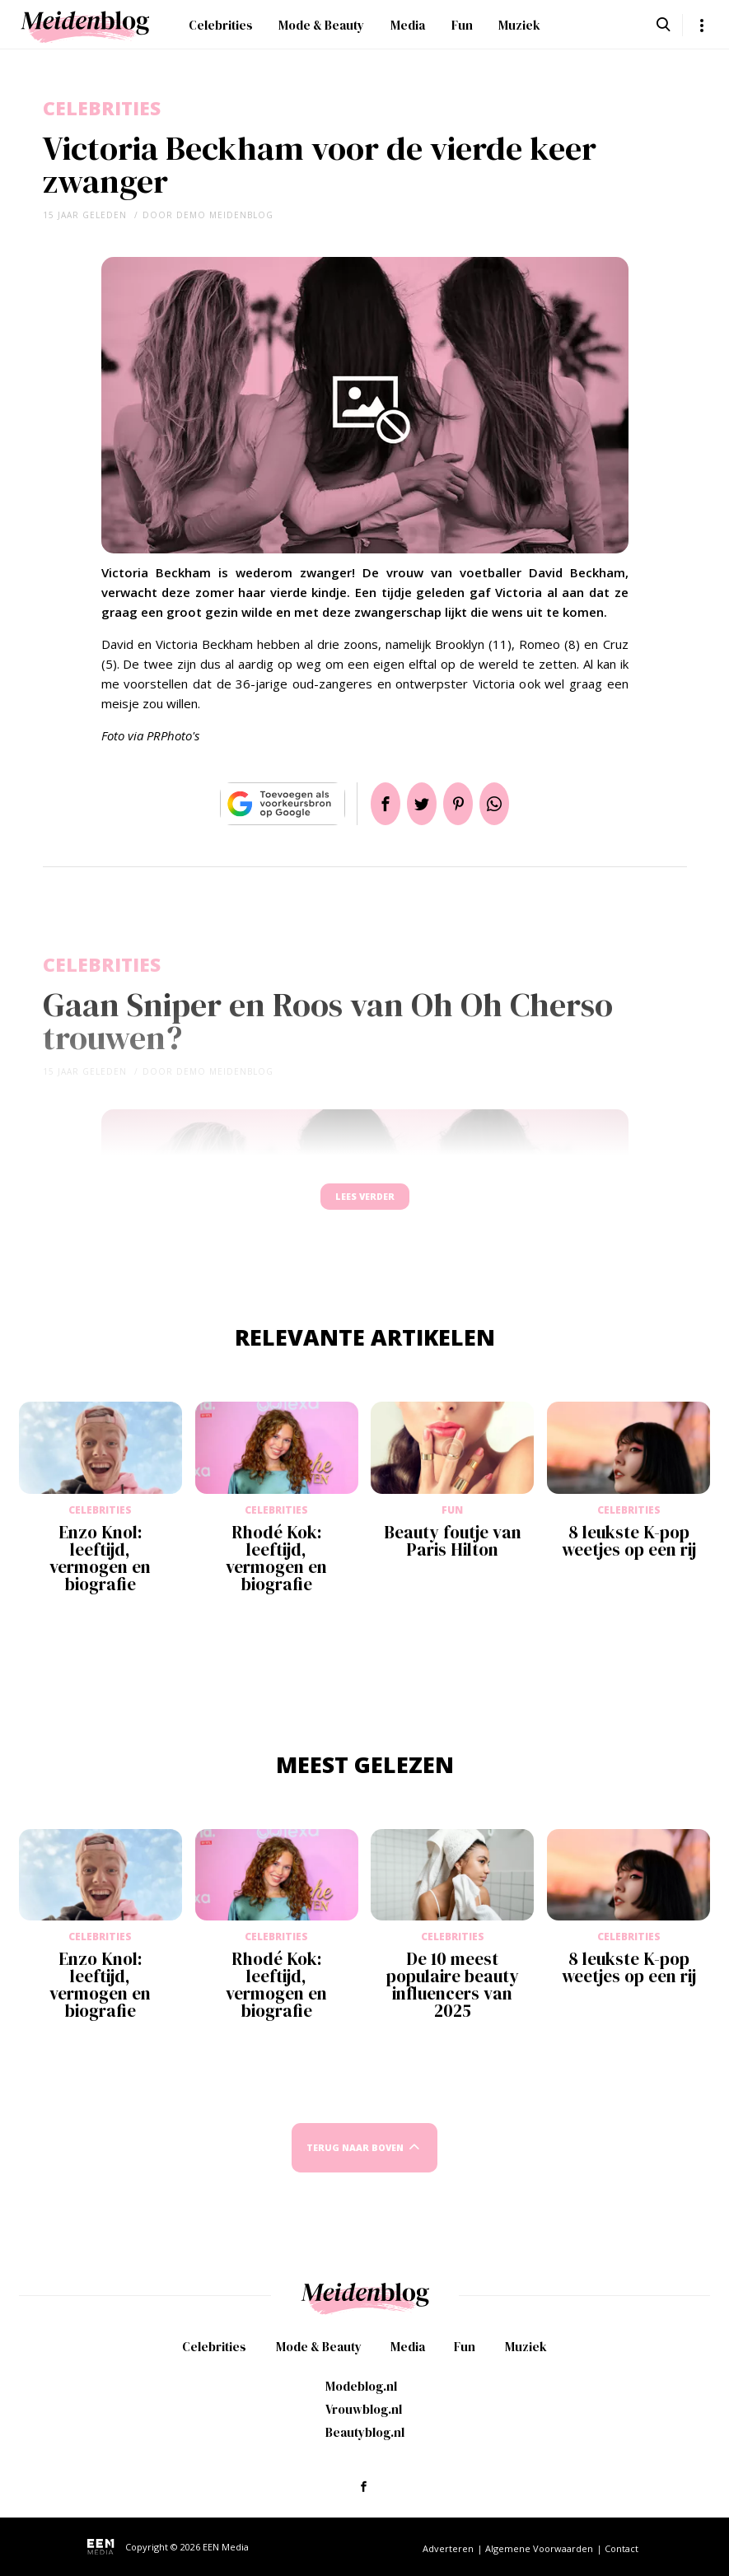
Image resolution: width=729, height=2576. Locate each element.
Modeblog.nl (361, 2386)
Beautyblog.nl (364, 2432)
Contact (621, 2548)
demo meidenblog (224, 215)
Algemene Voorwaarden (539, 2548)
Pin (464, 803)
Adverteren (448, 2548)
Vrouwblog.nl (363, 2409)
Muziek (519, 25)
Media (407, 25)
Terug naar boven (355, 2163)
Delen (365, 803)
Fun (462, 25)
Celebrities (221, 25)
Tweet (415, 803)
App (514, 803)
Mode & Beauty (321, 25)
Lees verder (365, 1204)
